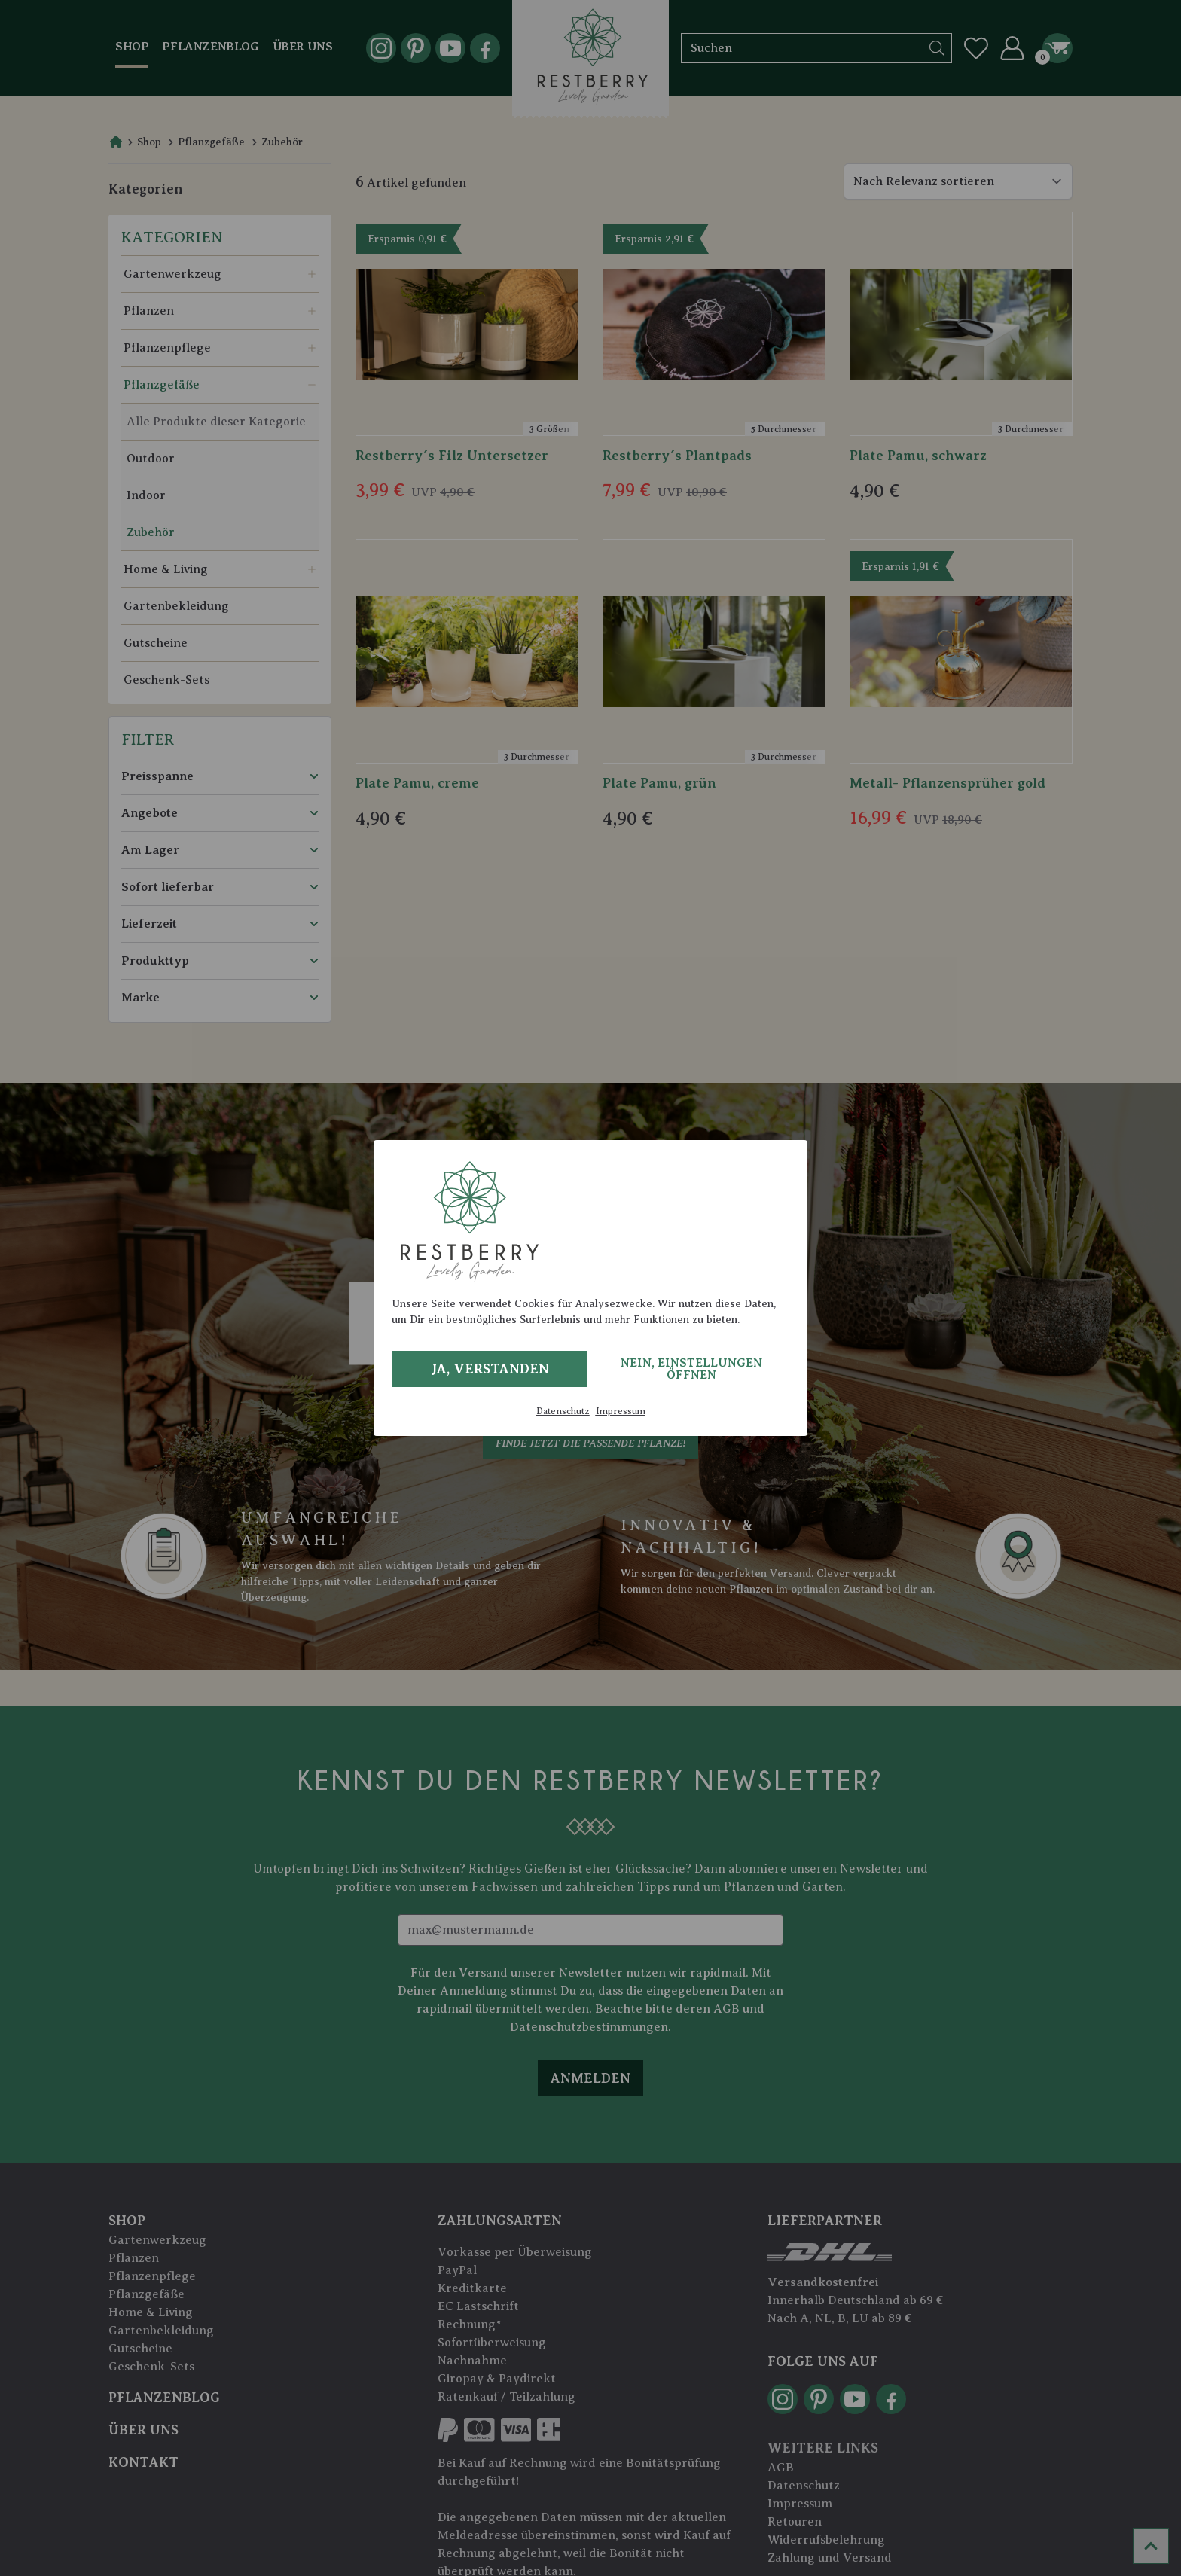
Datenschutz (563, 1411)
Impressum (620, 1411)
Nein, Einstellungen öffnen (691, 1369)
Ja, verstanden (490, 1368)
